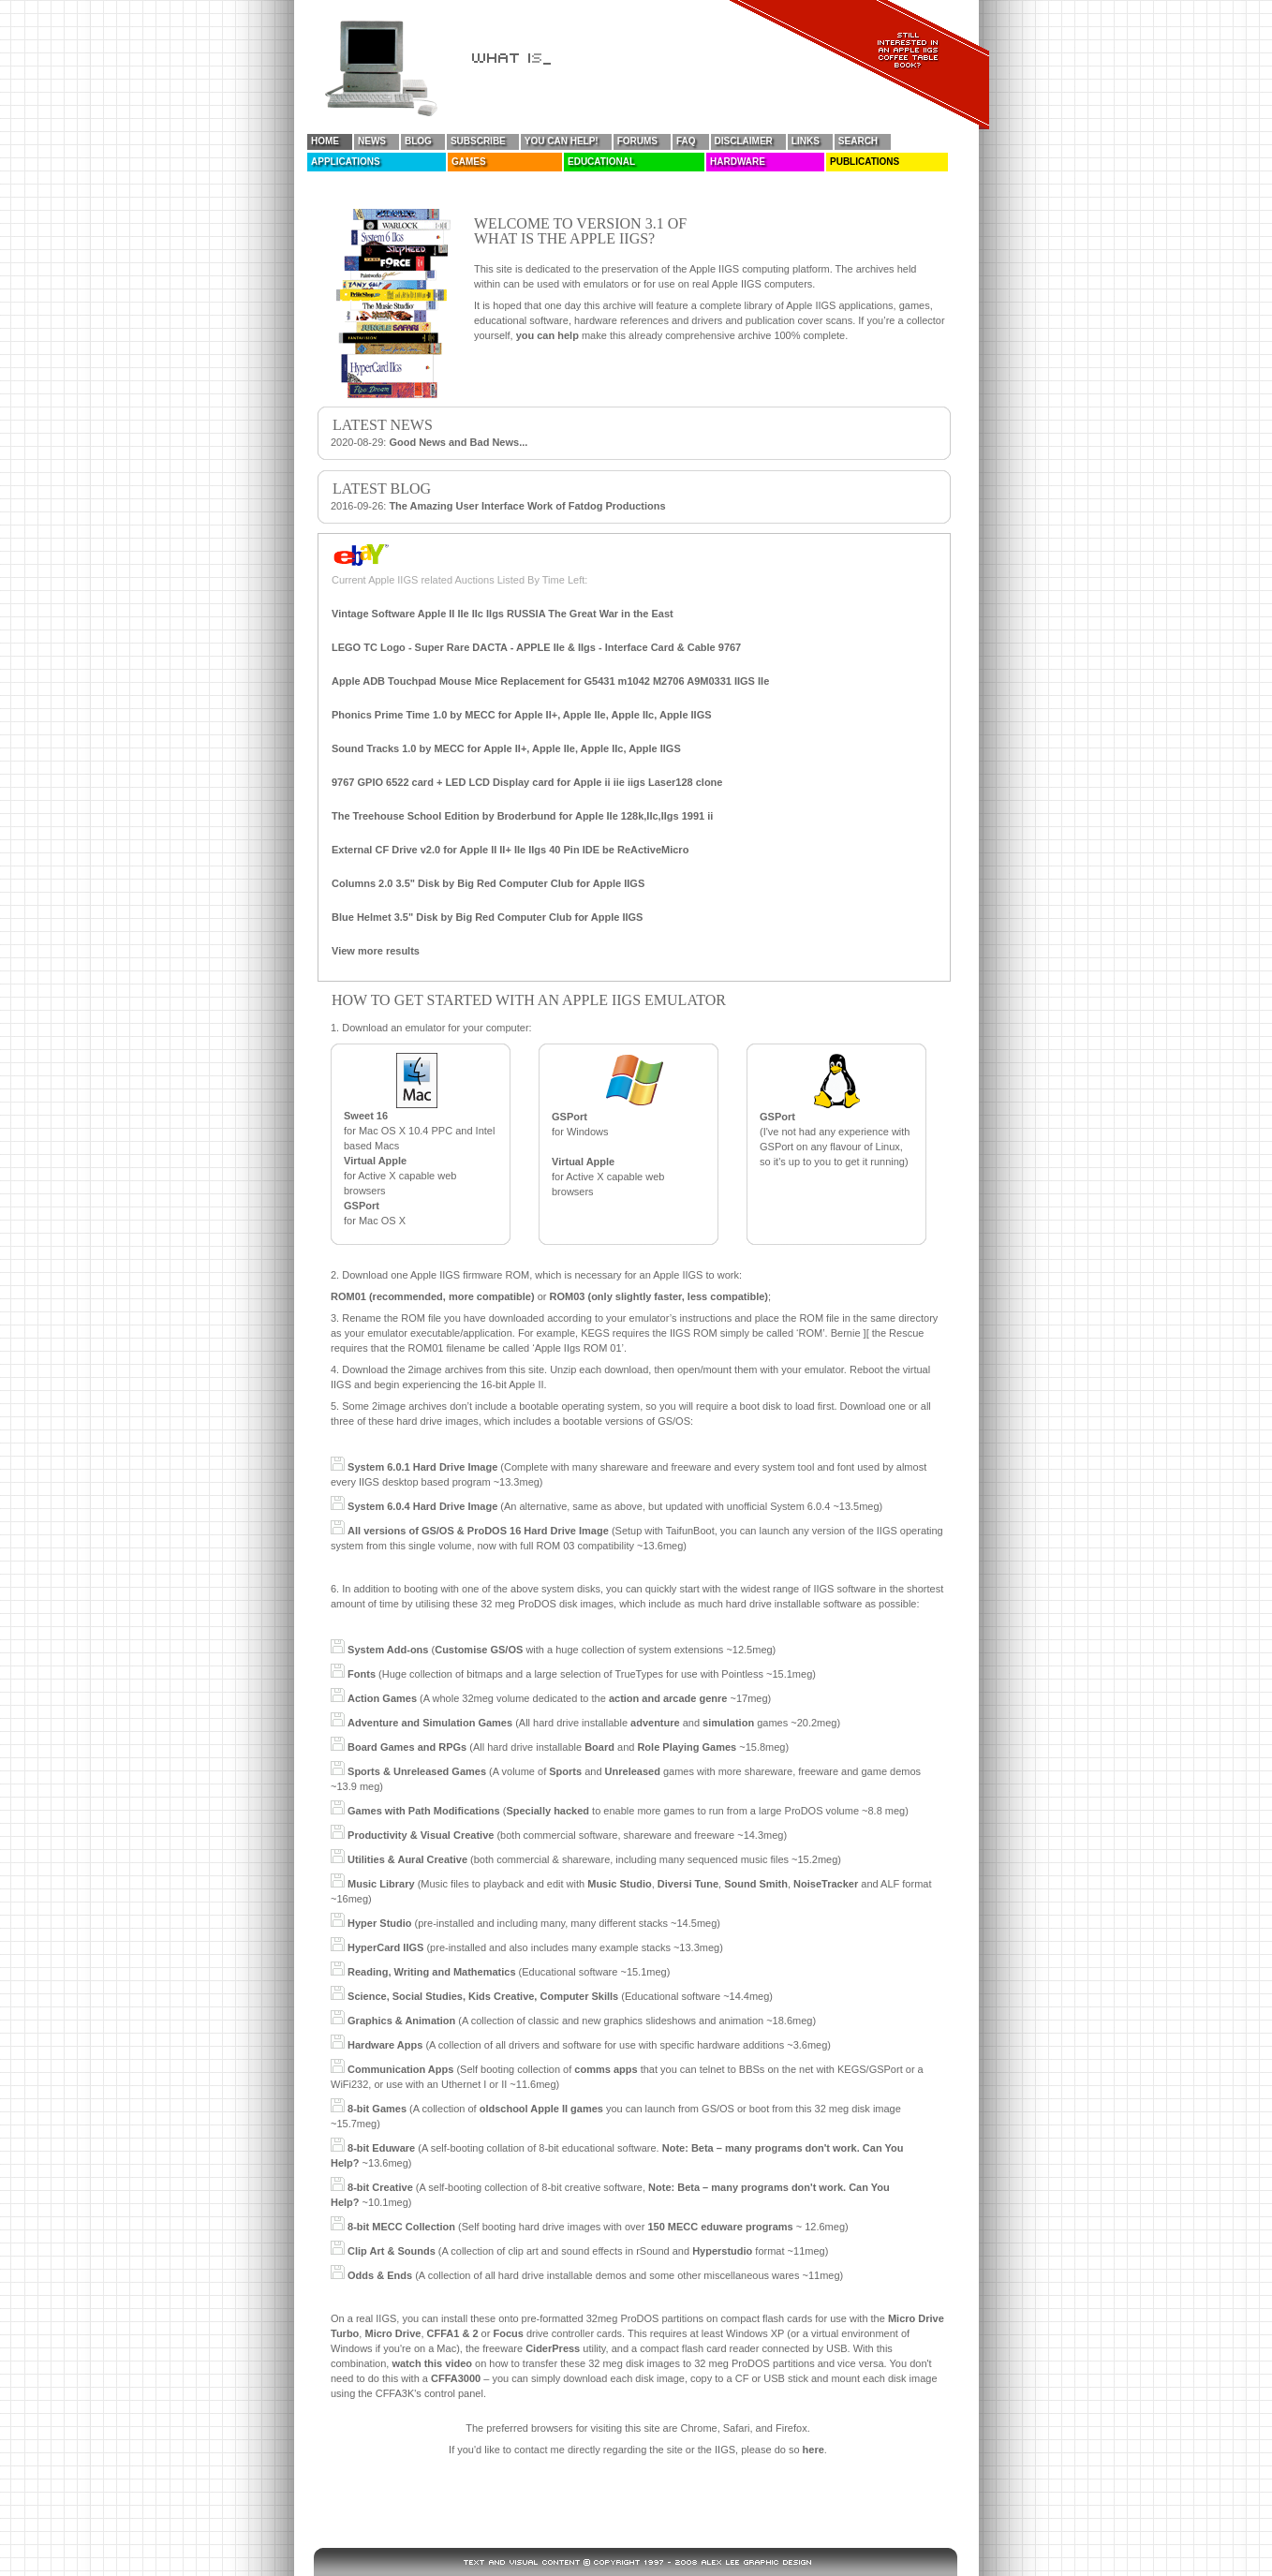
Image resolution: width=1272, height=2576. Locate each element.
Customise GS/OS (479, 1649)
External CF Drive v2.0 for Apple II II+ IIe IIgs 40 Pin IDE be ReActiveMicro (510, 849)
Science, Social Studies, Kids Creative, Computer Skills (483, 1996)
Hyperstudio (722, 2251)
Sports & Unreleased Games (417, 1771)
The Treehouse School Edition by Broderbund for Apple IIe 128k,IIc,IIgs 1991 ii (522, 816)
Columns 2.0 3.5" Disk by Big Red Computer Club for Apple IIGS (488, 883)
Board (599, 1747)
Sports (565, 1771)
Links (805, 141)
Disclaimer (744, 141)
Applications (345, 161)
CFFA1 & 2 (453, 2333)
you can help (547, 335)
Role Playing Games (686, 1747)
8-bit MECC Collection (401, 2226)
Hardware (737, 161)
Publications (864, 161)
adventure (655, 1722)
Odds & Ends (380, 2275)
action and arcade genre (668, 1698)
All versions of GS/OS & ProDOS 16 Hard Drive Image (478, 1530)
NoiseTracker (825, 1883)
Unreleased (632, 1771)
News (372, 141)
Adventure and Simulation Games (430, 1722)
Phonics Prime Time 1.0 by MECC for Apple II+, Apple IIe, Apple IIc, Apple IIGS (522, 714)
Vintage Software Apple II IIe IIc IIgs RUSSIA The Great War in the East (502, 613)
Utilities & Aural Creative (407, 1859)
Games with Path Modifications (424, 1810)
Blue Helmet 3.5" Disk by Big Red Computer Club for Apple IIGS (487, 917)
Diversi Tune (688, 1883)
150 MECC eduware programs (719, 2226)
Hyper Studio (379, 1923)
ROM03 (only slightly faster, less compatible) (659, 1296)
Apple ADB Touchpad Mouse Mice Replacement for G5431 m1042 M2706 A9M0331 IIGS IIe (550, 681)
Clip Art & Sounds (392, 2251)
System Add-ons (388, 1649)
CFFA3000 (456, 2378)
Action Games (382, 1698)
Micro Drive (392, 2333)
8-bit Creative (380, 2187)
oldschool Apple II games (541, 2108)
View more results (376, 950)
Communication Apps (400, 2069)
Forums (637, 141)
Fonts (362, 1674)
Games (468, 161)
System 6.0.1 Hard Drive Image (422, 1467)
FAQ (686, 141)
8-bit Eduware (381, 2148)
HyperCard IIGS (385, 1947)
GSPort (361, 1205)
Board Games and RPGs (407, 1747)
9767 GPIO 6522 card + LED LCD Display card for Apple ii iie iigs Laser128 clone (527, 782)
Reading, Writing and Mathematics (432, 1971)
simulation (728, 1722)
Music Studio (619, 1883)
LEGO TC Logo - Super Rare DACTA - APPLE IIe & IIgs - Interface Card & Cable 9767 (536, 647)
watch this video (432, 2363)
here (813, 2449)
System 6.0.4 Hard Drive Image (422, 1506)
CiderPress (552, 2348)
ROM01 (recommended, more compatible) (433, 1296)
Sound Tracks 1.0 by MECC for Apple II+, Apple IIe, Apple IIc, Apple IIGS (506, 748)
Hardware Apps (385, 2044)
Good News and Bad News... (458, 442)
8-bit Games (377, 2108)
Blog (418, 141)
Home (325, 141)
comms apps (605, 2069)
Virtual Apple (375, 1160)
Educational (601, 161)
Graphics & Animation (401, 2020)
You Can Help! (562, 141)
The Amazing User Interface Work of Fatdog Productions (527, 505)
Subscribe (478, 141)
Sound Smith (756, 1883)
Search (858, 141)
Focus (508, 2333)
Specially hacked (547, 1810)
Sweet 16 (366, 1115)
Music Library (381, 1883)
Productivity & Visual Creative (421, 1835)
